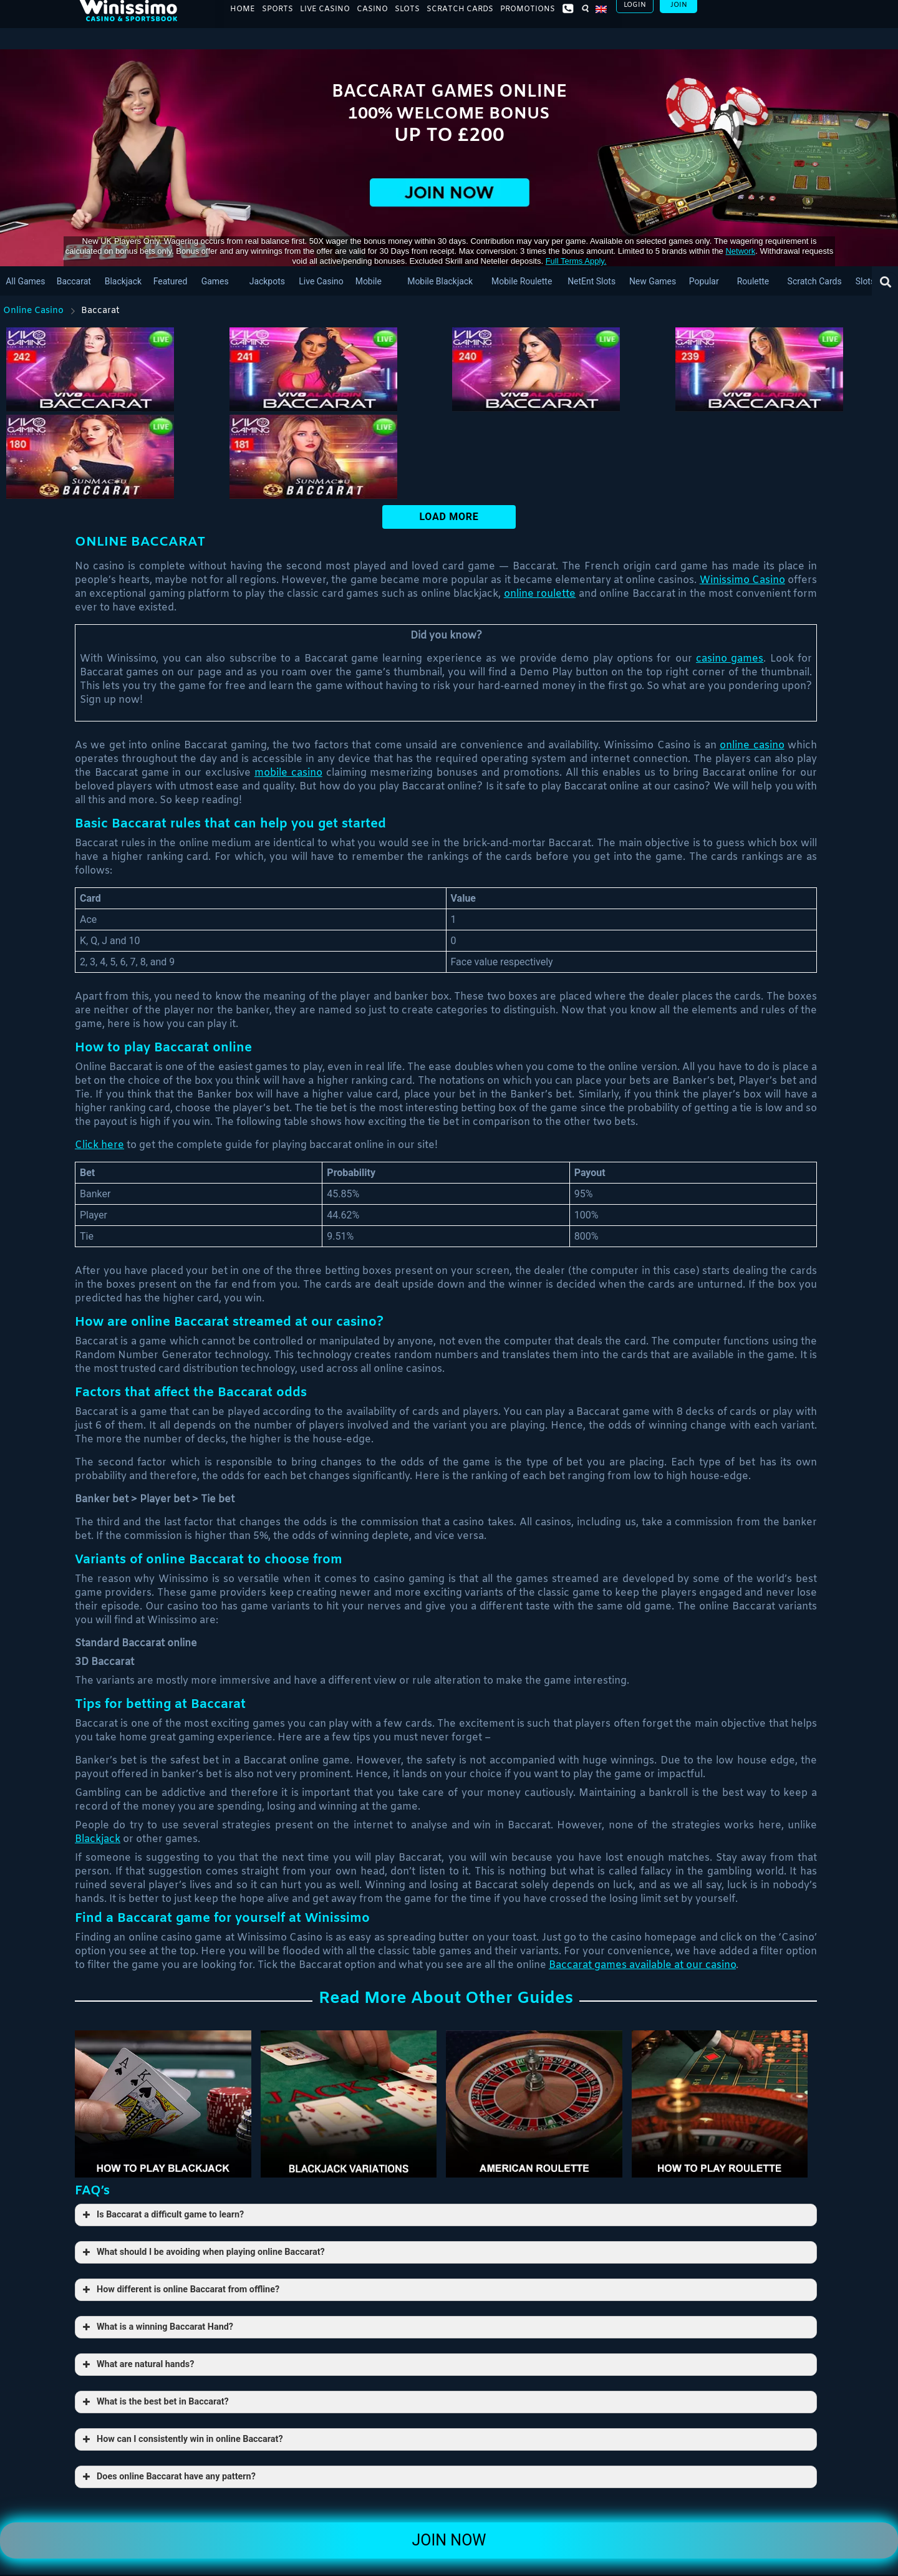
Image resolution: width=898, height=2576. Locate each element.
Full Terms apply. (576, 261)
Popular (703, 281)
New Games (652, 281)
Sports (277, 19)
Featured (170, 281)
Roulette (753, 281)
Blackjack (123, 281)
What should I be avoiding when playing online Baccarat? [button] (202, 2252)
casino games (729, 658)
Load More (448, 517)
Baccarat (73, 281)
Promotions (527, 19)
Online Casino (33, 311)
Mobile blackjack (440, 281)
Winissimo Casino (742, 580)
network (740, 251)
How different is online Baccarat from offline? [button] (179, 2290)
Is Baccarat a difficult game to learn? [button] (162, 2215)
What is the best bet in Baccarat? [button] (154, 2402)
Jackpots (267, 281)
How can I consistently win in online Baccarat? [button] (181, 2439)
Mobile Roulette (521, 281)
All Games (25, 281)
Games (215, 281)
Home (242, 19)
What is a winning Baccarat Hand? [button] (156, 2327)
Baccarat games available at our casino (642, 1965)
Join (678, 15)
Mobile (368, 281)
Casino (372, 19)
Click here (99, 1145)
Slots (407, 19)
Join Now (449, 2540)
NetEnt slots (591, 281)
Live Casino (325, 19)
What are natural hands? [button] (137, 2364)
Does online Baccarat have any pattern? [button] (168, 2477)
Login (635, 15)
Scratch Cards (460, 19)
